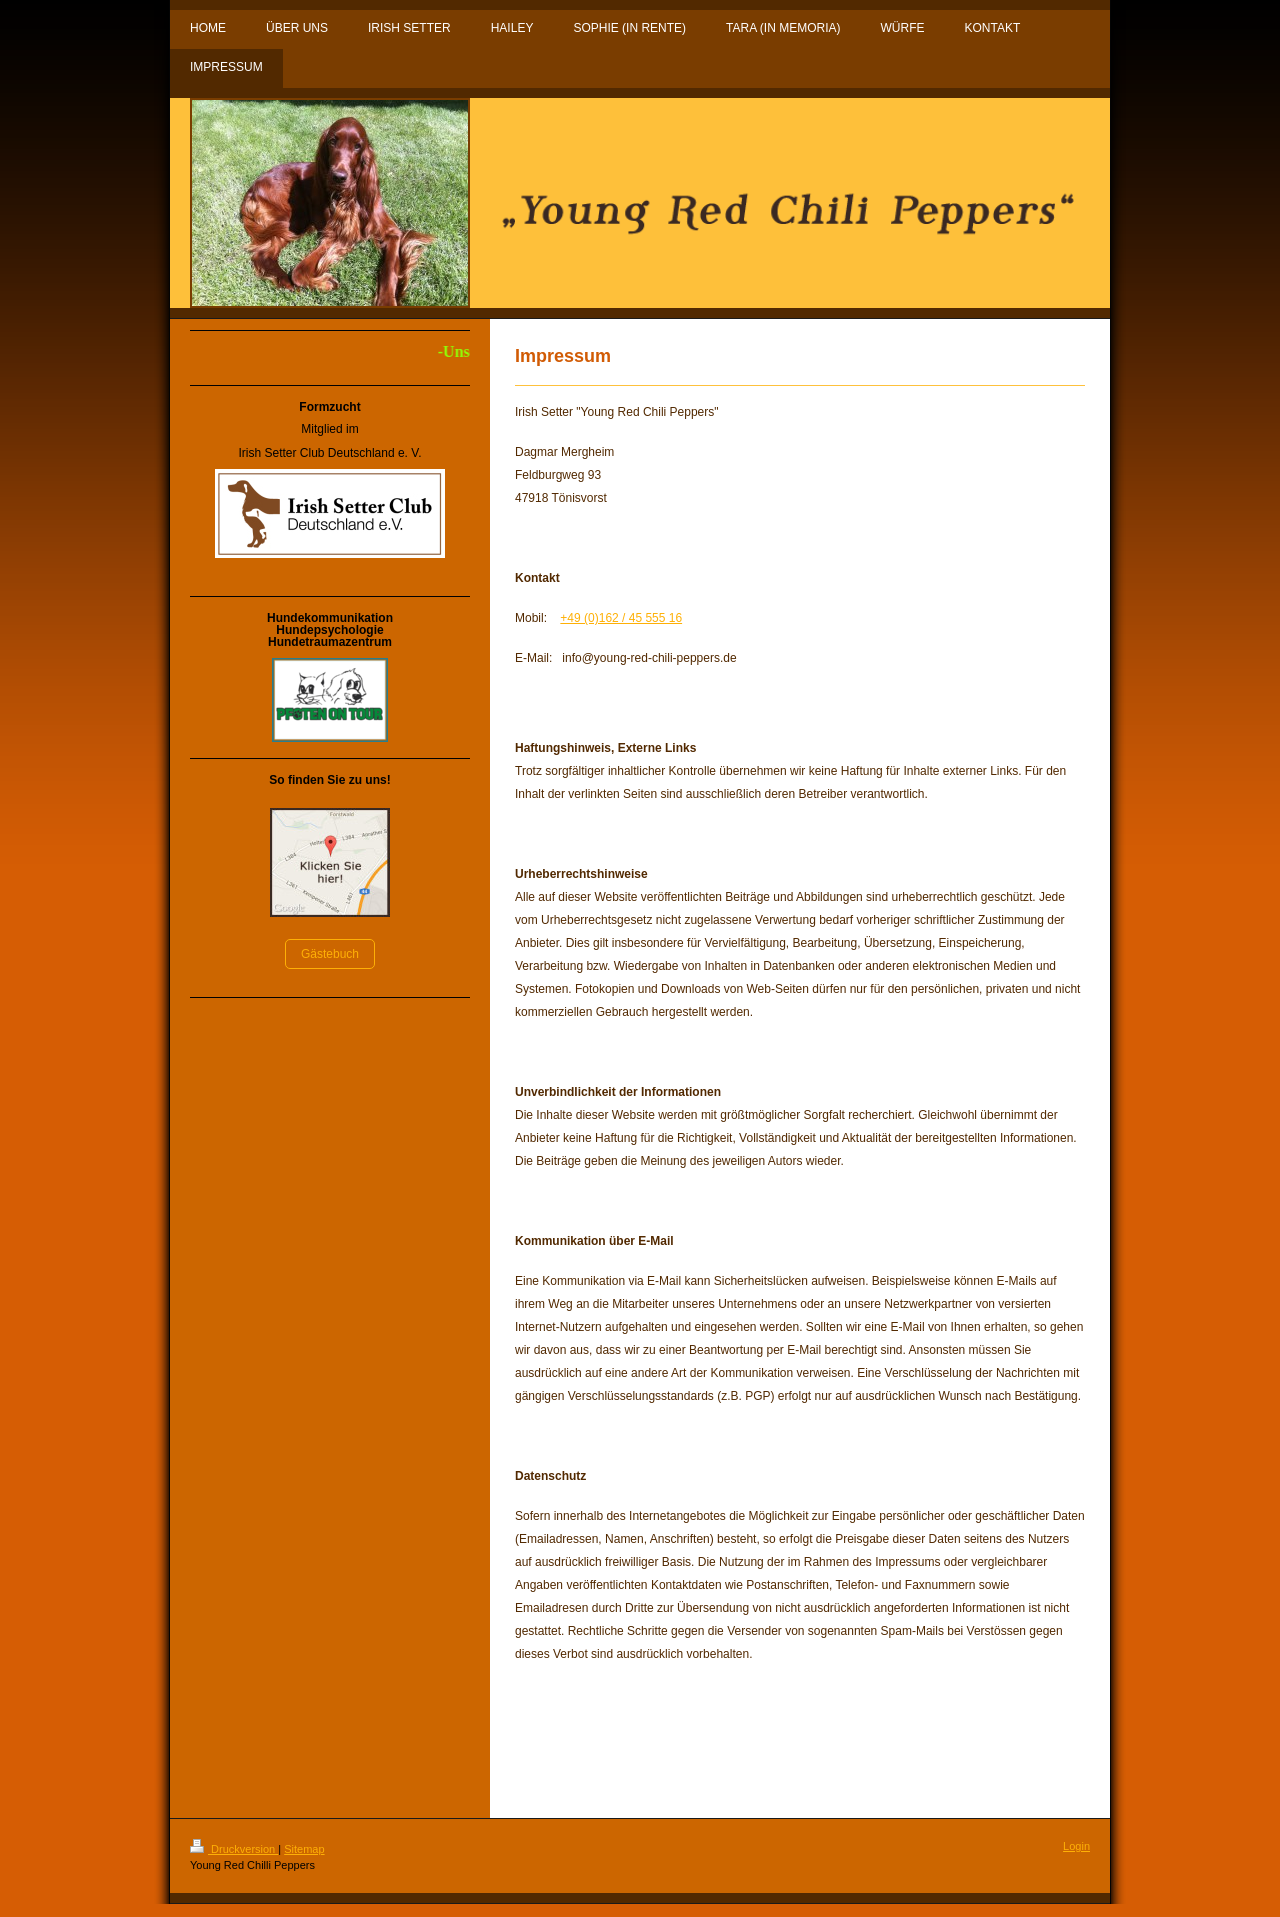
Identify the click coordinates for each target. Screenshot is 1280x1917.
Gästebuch (330, 954)
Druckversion (234, 1849)
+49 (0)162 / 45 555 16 (621, 618)
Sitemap (304, 1849)
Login (1076, 1846)
